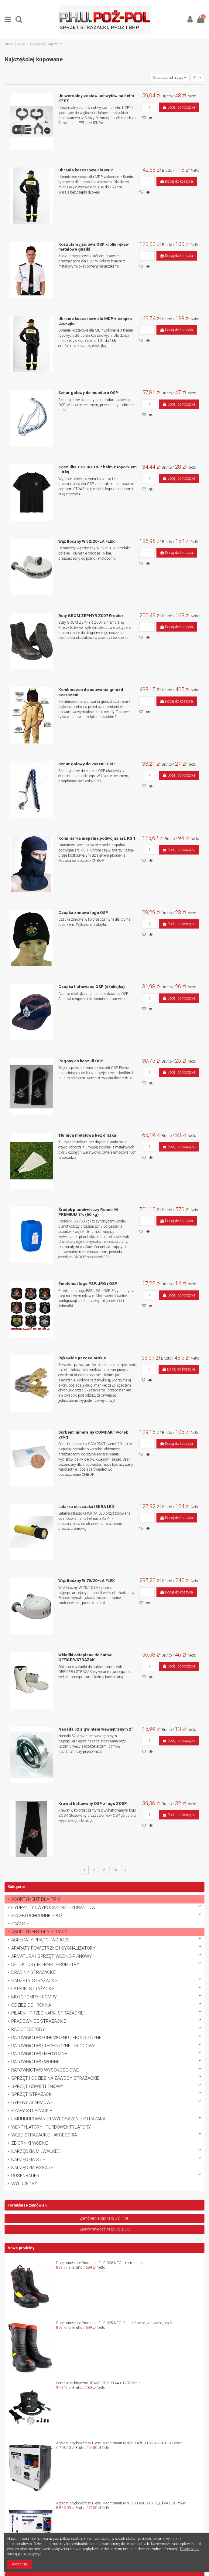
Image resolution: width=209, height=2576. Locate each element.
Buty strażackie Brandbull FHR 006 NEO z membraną (99, 2263)
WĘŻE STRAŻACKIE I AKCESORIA (44, 2135)
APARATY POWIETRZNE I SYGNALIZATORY (53, 1948)
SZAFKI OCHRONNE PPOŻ (37, 1915)
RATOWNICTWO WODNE (35, 2062)
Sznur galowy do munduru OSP (88, 392)
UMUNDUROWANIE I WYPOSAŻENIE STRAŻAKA (58, 2119)
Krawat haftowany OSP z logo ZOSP (92, 1803)
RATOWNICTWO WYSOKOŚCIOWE (45, 2070)
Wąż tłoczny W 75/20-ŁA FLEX (86, 1580)
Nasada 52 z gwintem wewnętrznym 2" (95, 1729)
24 (197, 78)
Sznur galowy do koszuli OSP (86, 763)
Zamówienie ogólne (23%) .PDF (104, 2218)
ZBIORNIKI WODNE (29, 2143)
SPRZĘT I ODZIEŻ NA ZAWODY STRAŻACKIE (55, 2078)
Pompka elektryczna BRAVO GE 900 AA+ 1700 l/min (98, 2383)
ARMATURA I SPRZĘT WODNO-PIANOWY (51, 1956)
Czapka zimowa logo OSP (83, 912)
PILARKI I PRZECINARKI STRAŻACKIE (47, 2013)
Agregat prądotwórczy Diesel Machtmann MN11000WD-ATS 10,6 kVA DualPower (121, 2503)
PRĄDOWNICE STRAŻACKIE (38, 2021)
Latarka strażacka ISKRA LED (86, 1506)
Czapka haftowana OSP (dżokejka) (91, 986)
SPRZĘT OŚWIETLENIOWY (37, 2086)
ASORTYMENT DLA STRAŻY (39, 1931)
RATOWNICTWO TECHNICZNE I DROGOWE (53, 2045)
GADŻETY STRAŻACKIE (34, 1980)
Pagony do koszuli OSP (80, 1060)
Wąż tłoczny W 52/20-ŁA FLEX (86, 541)
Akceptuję (20, 2564)
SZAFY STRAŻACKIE (31, 2110)
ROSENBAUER (25, 2175)
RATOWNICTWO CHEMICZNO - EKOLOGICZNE (56, 2037)
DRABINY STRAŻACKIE (33, 1972)
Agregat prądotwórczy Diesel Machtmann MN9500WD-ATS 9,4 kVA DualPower (119, 2443)
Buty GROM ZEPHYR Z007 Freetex (91, 615)
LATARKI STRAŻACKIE (33, 1988)
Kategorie (16, 1887)
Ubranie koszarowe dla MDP (85, 169)
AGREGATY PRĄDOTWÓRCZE (40, 1940)
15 (115, 1870)
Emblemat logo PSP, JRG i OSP (87, 1283)
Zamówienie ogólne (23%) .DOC (105, 2229)
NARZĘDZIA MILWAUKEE (35, 2151)
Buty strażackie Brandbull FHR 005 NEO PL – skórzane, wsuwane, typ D (114, 2323)
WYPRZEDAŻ (24, 2184)
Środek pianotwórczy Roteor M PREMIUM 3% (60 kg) (88, 1212)
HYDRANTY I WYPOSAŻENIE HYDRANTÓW (53, 1907)
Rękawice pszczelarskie (82, 1357)
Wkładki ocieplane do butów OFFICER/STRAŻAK (85, 1657)
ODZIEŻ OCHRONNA (31, 2005)
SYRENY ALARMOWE (32, 2102)
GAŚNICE (20, 1924)
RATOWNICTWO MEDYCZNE (39, 2053)
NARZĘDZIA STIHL (29, 2159)
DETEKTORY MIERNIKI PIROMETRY (45, 1964)
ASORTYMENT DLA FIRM (35, 1899)
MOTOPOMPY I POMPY (34, 1997)
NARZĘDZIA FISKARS (32, 2167)
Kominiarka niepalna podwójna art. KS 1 (96, 838)
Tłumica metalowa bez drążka (87, 1135)
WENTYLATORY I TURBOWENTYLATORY (51, 2127)
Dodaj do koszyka (179, 107)
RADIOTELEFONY (28, 2029)
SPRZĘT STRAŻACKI (32, 2094)
